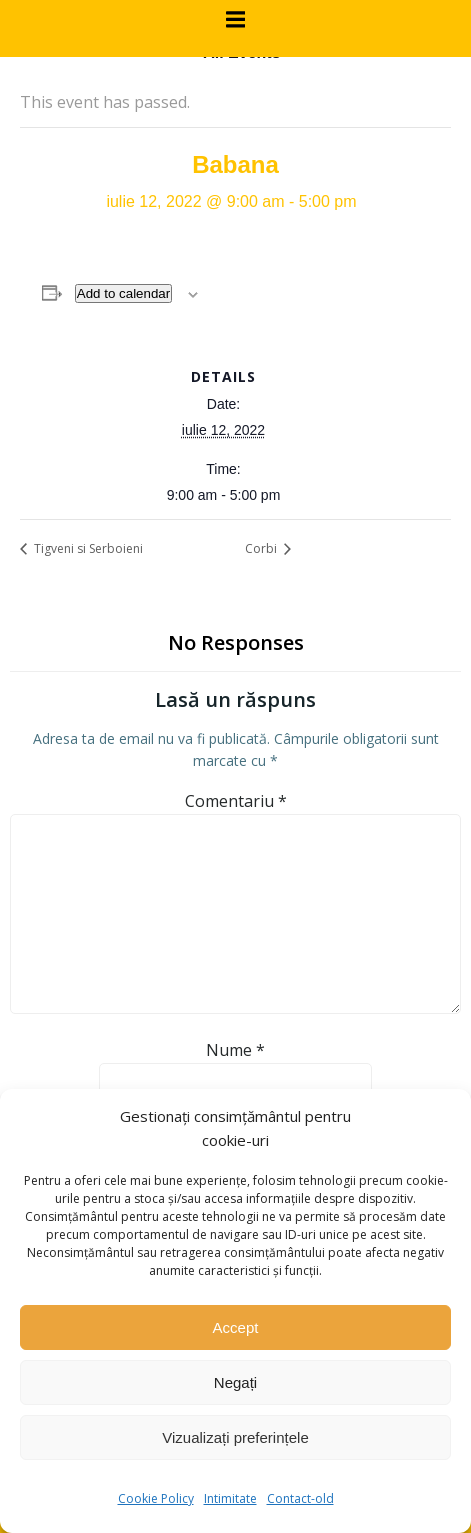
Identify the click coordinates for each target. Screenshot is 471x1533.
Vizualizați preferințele (235, 1437)
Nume (235, 1050)
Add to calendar (123, 293)
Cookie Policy (156, 1498)
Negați (235, 1382)
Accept (236, 1327)
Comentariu (236, 801)
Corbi (262, 548)
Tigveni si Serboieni (87, 548)
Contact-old (300, 1498)
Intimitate (230, 1498)
